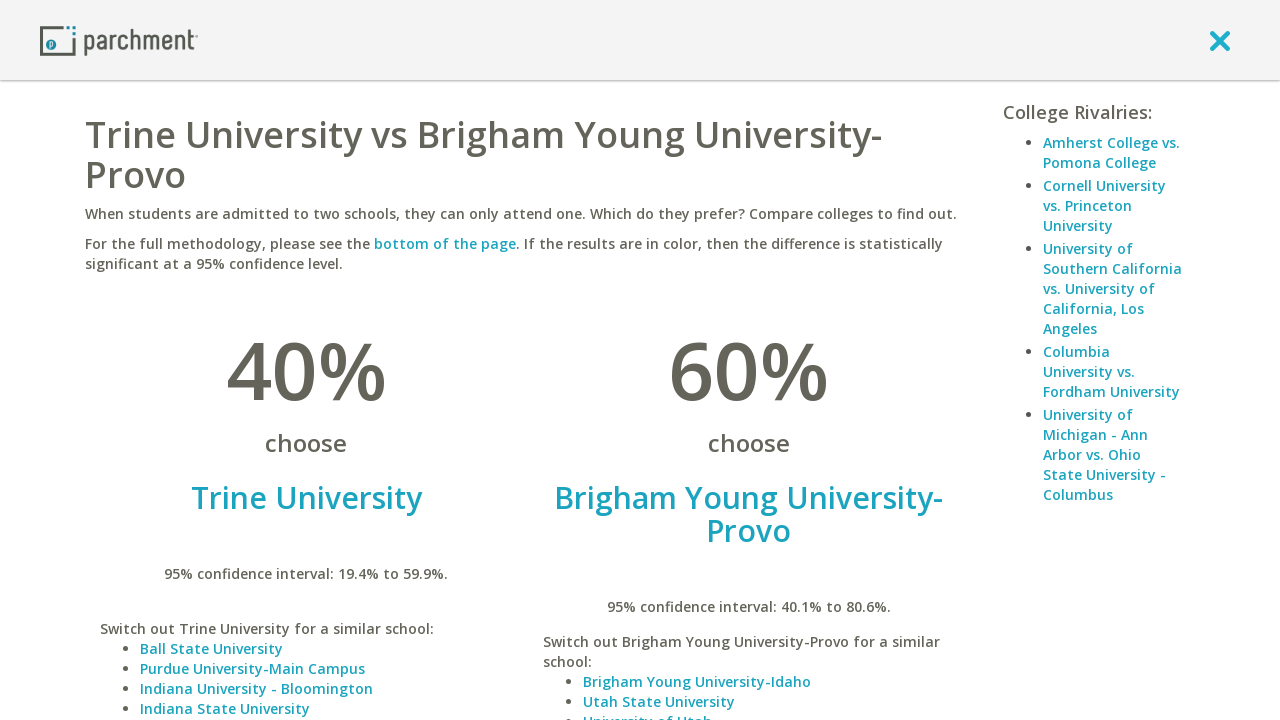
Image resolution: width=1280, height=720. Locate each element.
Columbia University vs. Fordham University (1111, 371)
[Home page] (119, 39)
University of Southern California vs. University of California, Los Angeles (1112, 288)
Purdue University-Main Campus (252, 668)
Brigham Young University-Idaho (697, 681)
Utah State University (659, 701)
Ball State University (211, 648)
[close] (1220, 40)
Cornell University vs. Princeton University (1104, 205)
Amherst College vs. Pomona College (1111, 152)
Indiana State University (225, 708)
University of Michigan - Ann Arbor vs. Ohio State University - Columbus (1104, 454)
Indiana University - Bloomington (256, 688)
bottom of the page (445, 243)
